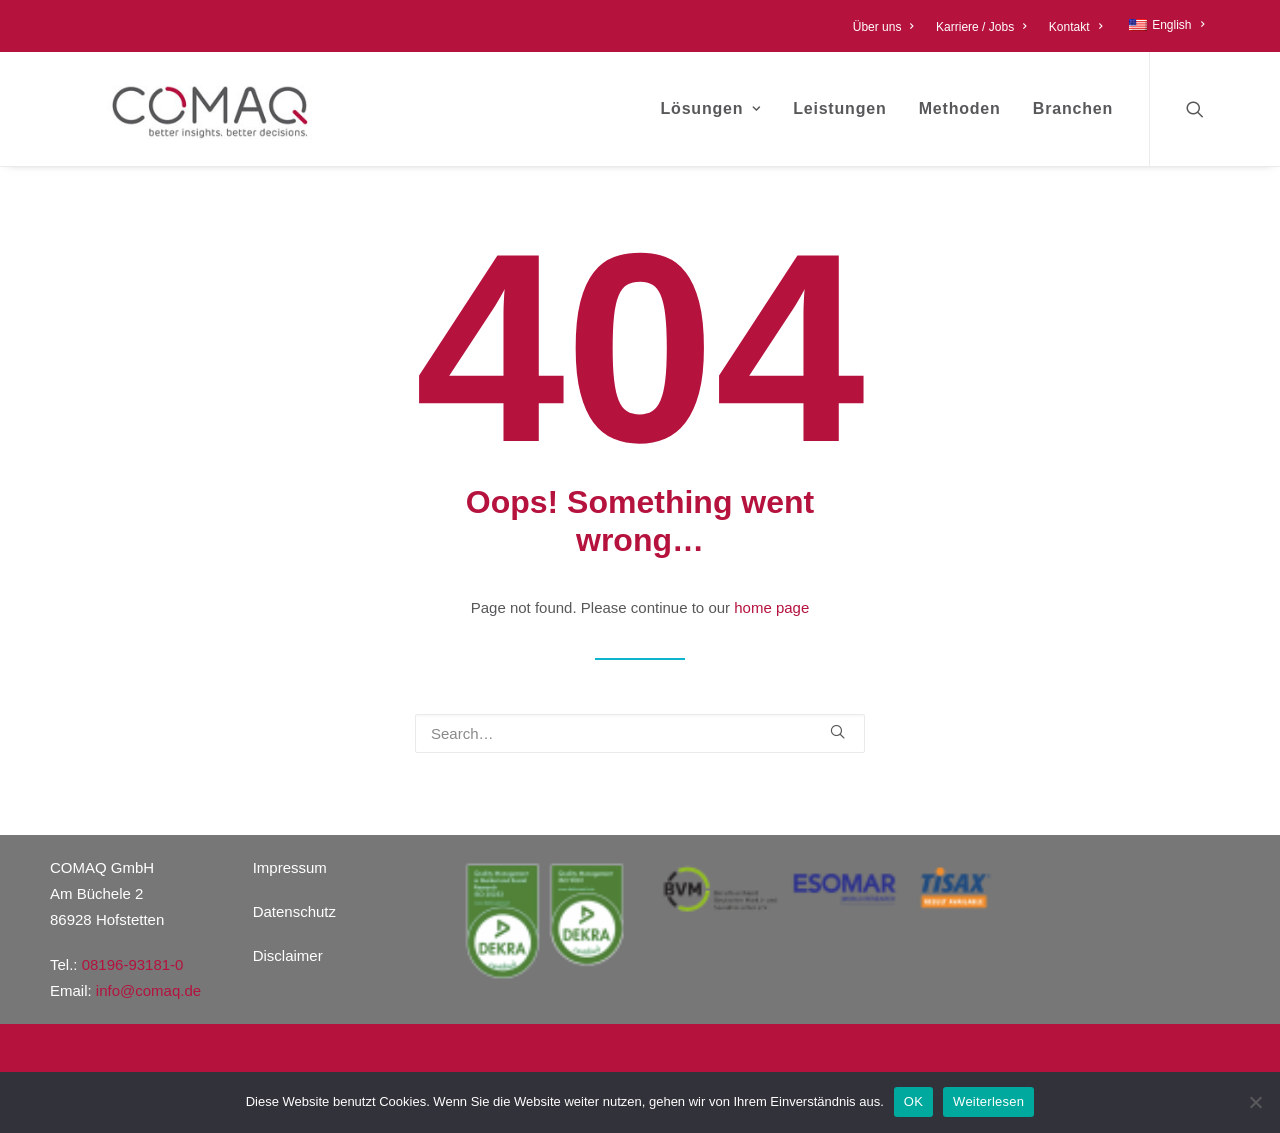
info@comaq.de (148, 990)
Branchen (1073, 108)
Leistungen (839, 108)
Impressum (290, 867)
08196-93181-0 (133, 964)
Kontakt (1075, 27)
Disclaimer (288, 955)
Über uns (883, 27)
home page (771, 607)
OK (913, 1101)
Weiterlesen (988, 1101)
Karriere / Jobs (981, 27)
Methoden (960, 108)
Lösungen (711, 108)
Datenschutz (294, 911)
